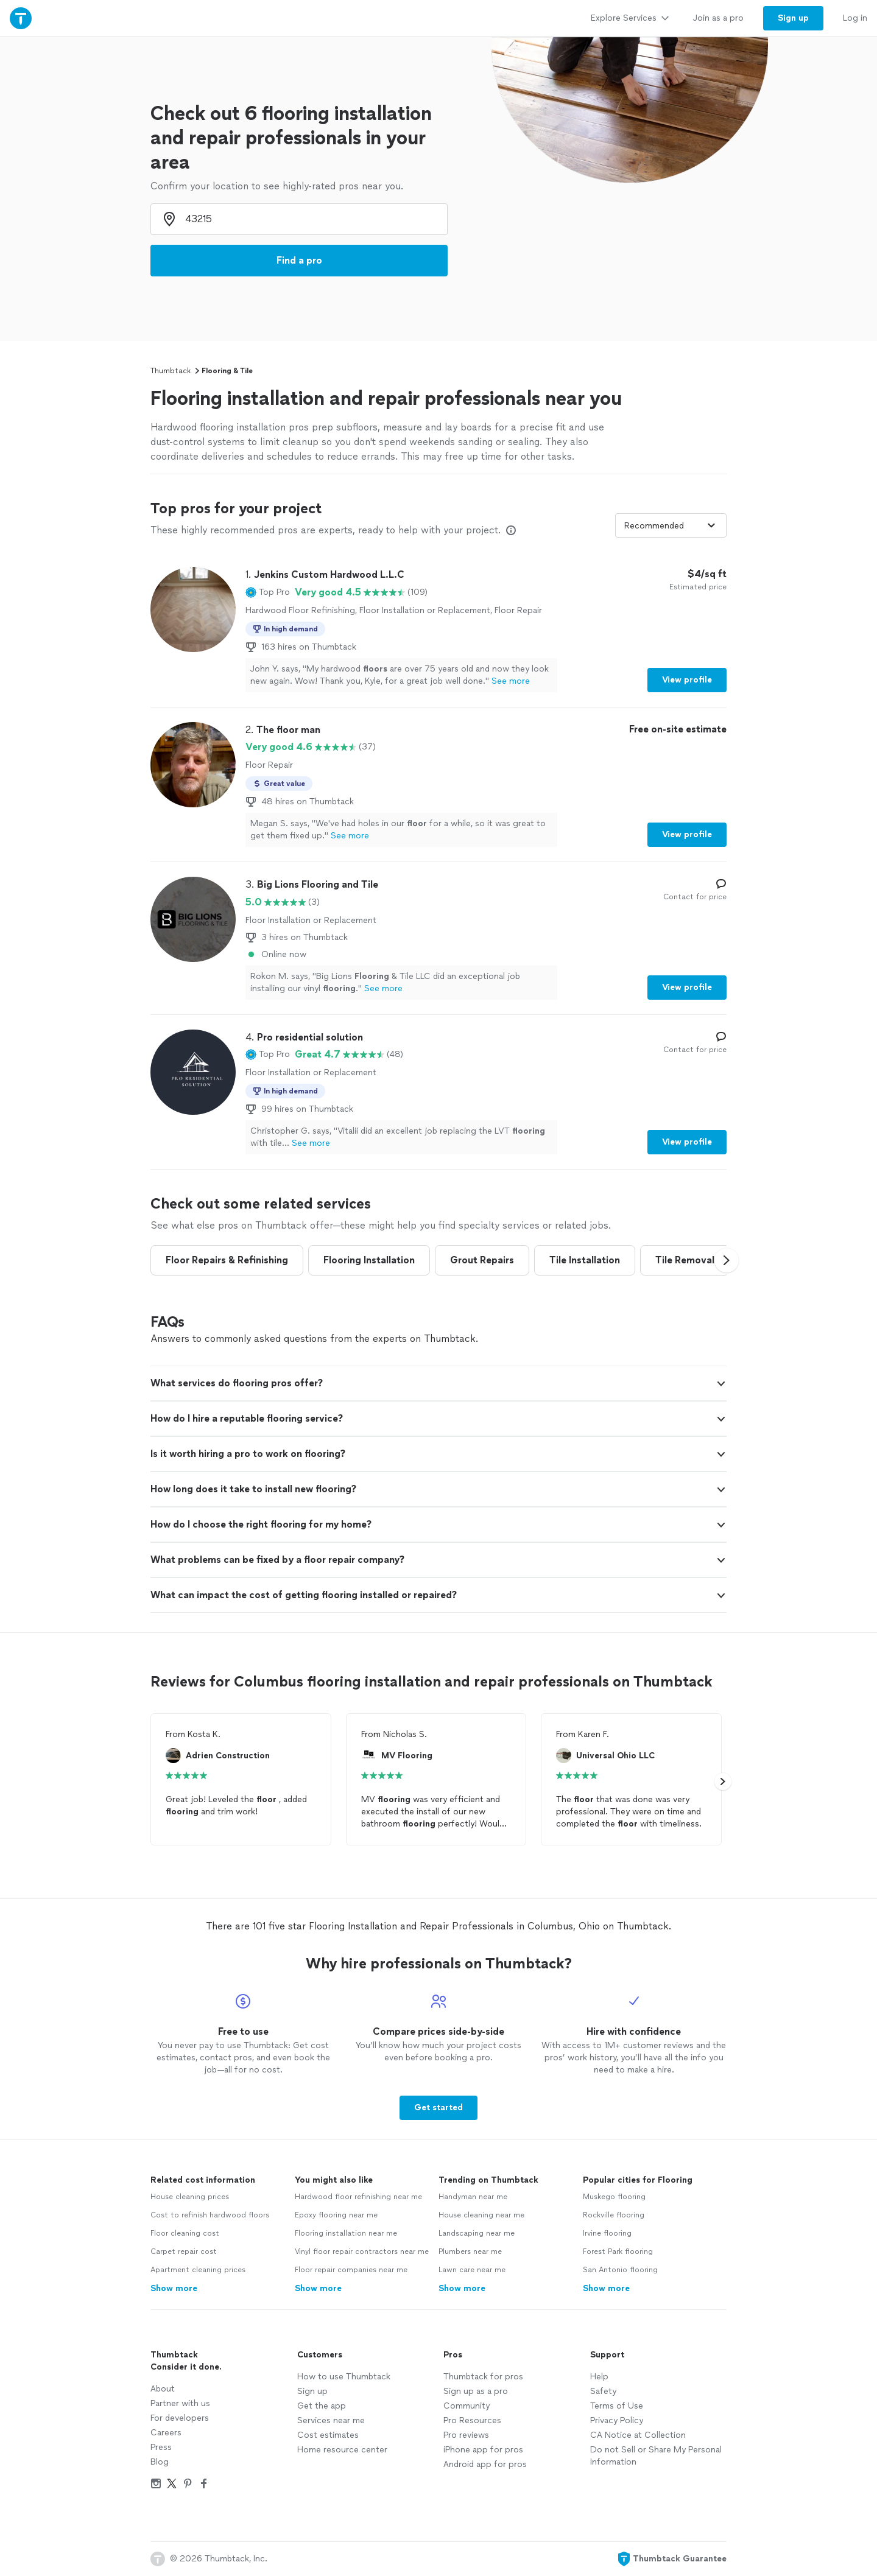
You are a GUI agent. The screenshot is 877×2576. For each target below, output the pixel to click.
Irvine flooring (607, 2233)
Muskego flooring (614, 2196)
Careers (165, 2432)
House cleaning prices (189, 2196)
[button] (267, 592)
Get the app (321, 2406)
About (162, 2389)
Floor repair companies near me (351, 2269)
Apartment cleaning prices (197, 2269)
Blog (159, 2462)
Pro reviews (466, 2435)
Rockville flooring (613, 2215)
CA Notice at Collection (638, 2435)
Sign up (312, 2391)
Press (161, 2447)
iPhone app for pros (483, 2449)
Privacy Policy (616, 2420)
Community (466, 2406)
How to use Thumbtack (343, 2376)
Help (599, 2376)
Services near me (331, 2420)
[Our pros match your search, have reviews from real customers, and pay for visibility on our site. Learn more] (510, 530)
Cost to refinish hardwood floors (209, 2215)
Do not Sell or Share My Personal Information (656, 2455)
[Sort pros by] (671, 525)
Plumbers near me (470, 2251)
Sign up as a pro (475, 2391)
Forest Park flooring (618, 2251)
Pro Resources (472, 2420)
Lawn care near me (471, 2269)
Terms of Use (616, 2406)
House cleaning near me (481, 2215)
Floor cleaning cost (184, 2233)
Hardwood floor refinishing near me (358, 2196)
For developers (179, 2418)
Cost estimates (328, 2435)
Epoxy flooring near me (336, 2215)
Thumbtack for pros (483, 2376)
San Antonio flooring (620, 2269)
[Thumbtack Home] (20, 18)
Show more (173, 2288)
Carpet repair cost (183, 2251)
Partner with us (180, 2403)
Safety (603, 2391)
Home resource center (342, 2449)
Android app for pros (485, 2464)
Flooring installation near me (346, 2233)
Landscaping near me (476, 2233)
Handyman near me (472, 2196)
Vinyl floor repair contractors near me (362, 2251)
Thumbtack (170, 371)
